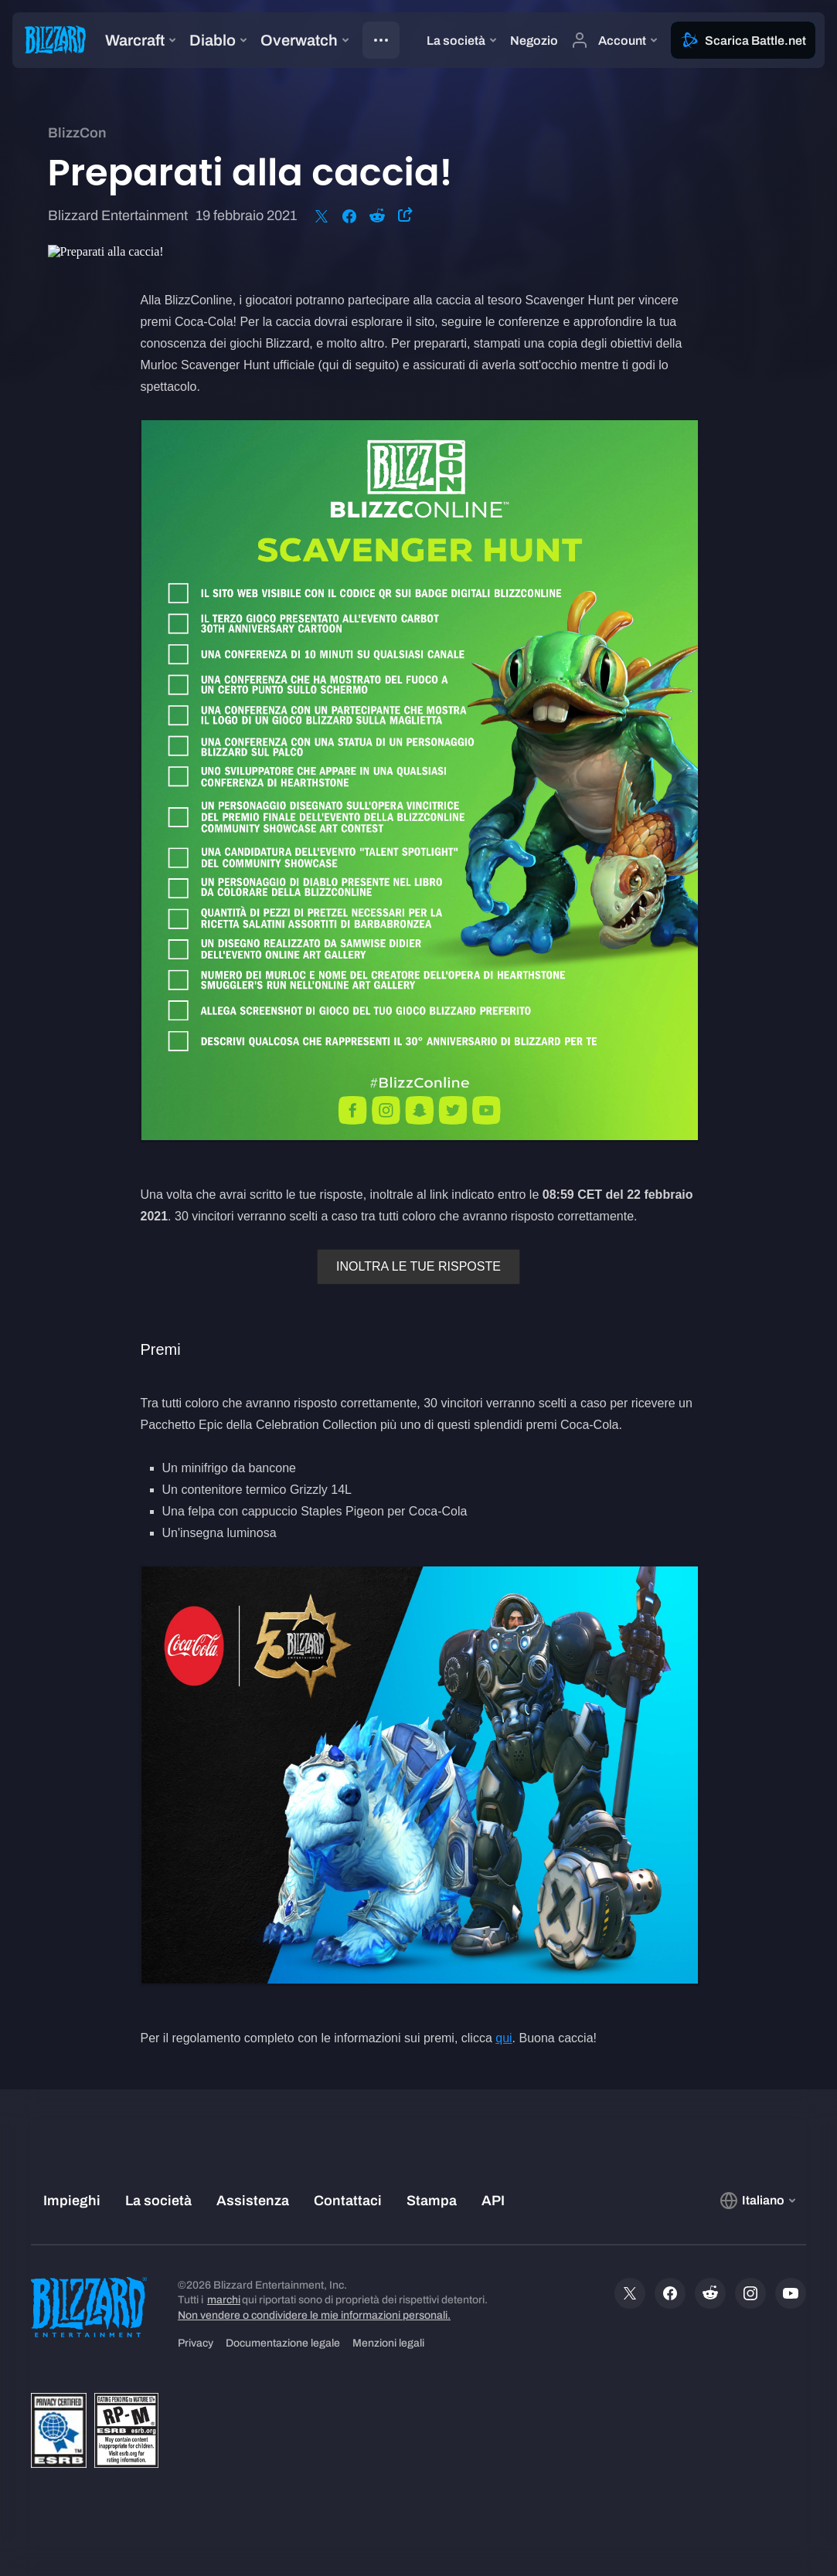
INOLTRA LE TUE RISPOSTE (418, 1266)
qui (503, 2038)
